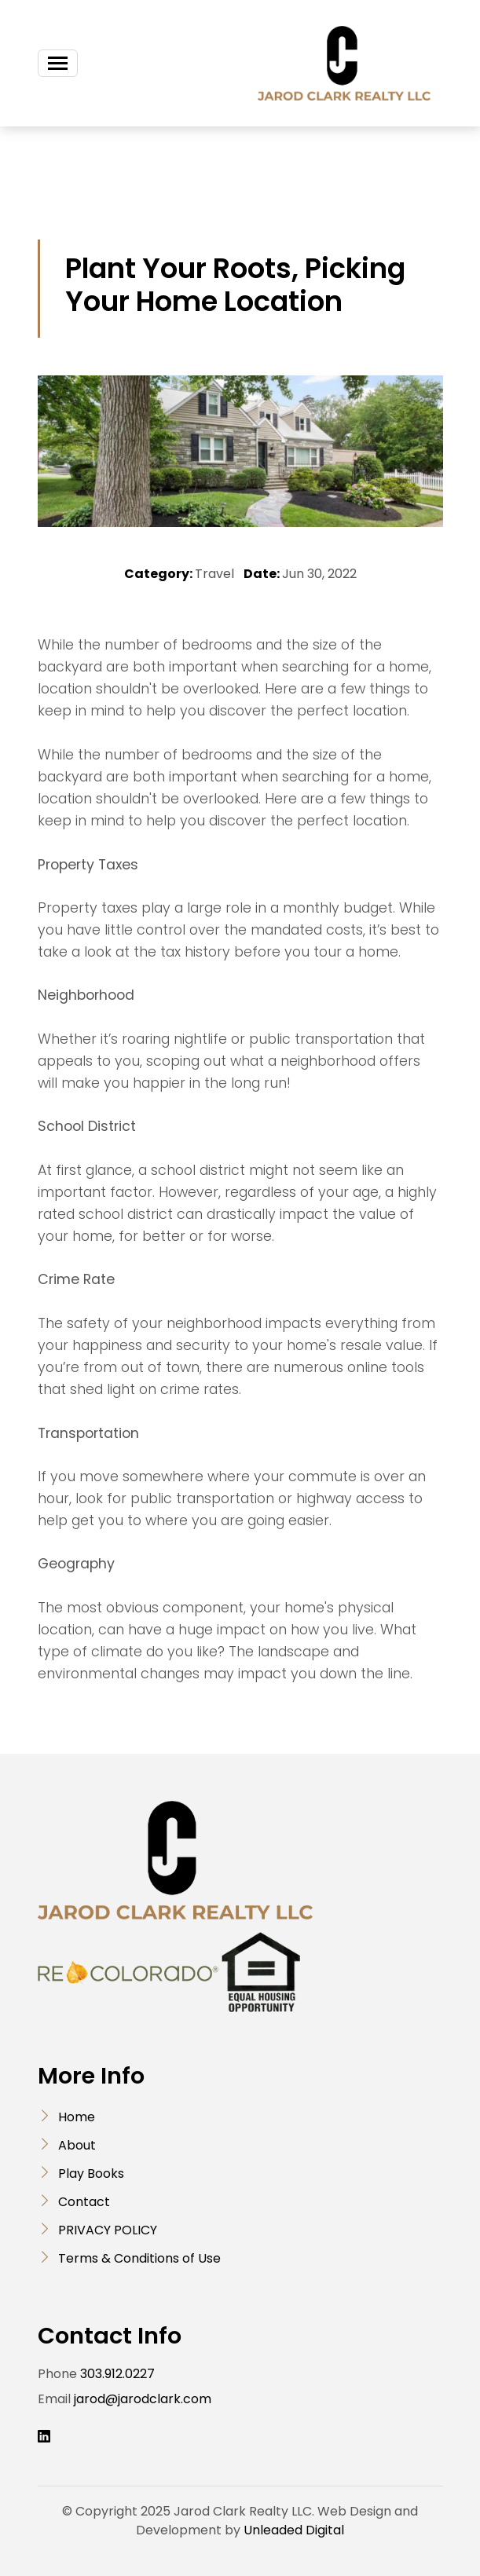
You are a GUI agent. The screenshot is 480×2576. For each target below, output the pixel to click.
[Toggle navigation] (58, 63)
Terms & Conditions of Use (139, 2258)
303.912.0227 (117, 2374)
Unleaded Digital (294, 2530)
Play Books (91, 2173)
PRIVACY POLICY (107, 2230)
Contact (84, 2202)
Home (76, 2117)
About (77, 2145)
